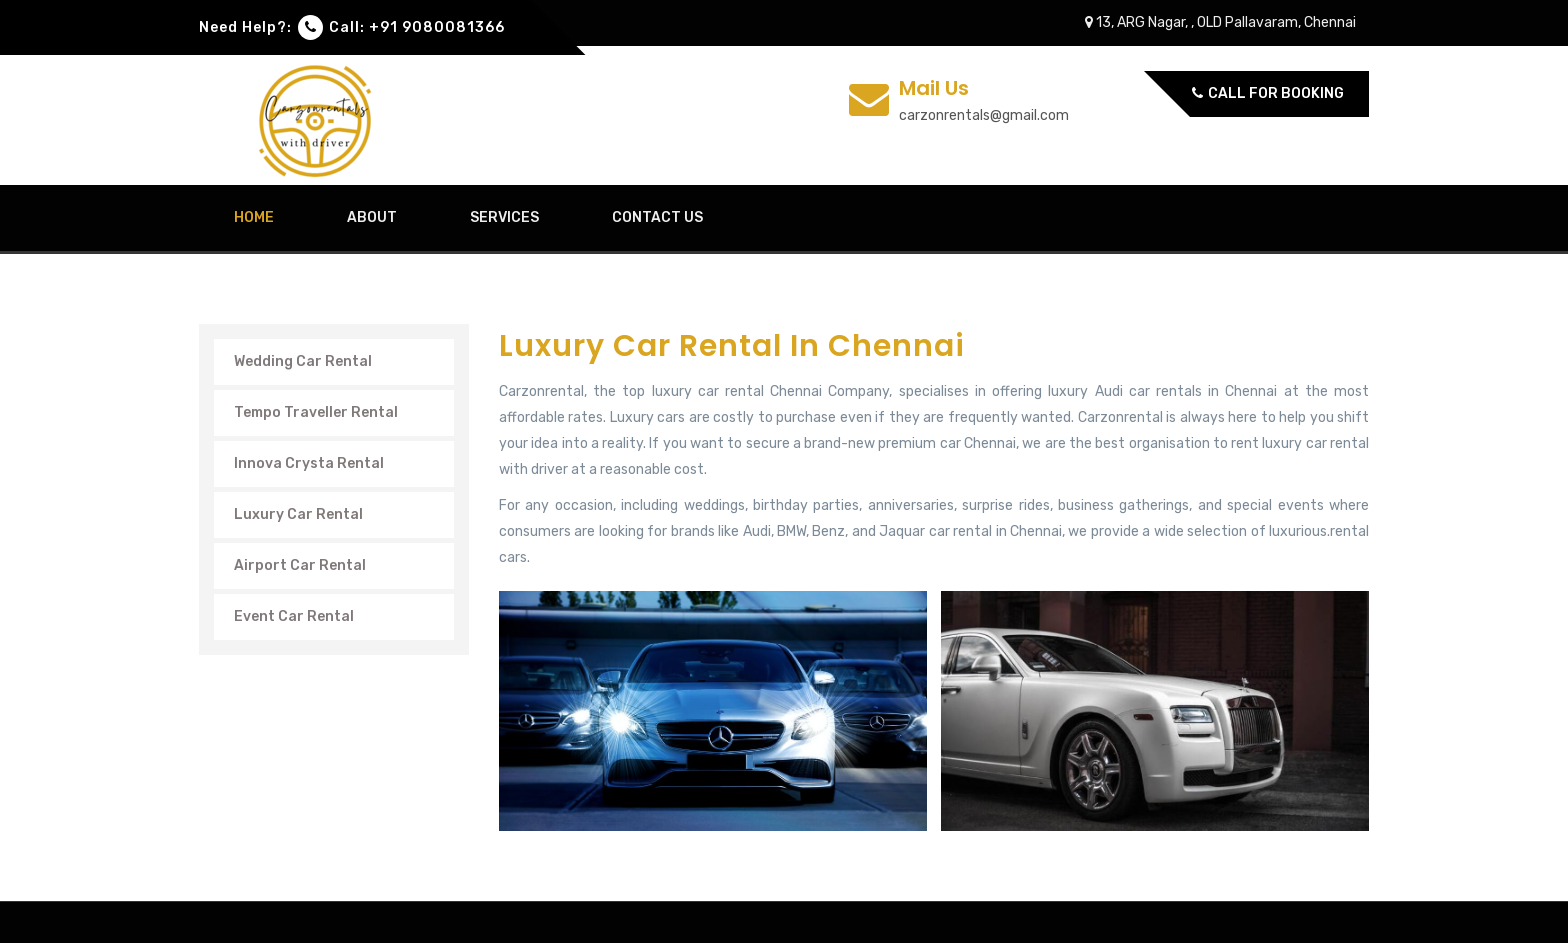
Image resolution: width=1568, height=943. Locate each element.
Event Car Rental (294, 616)
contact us (657, 217)
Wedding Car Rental (303, 361)
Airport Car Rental (300, 565)
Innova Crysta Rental (309, 463)
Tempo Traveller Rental (316, 412)
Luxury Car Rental (298, 514)
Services (504, 217)
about (372, 217)
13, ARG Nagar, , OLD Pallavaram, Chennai (1220, 22)
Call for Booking (1268, 93)
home (254, 217)
